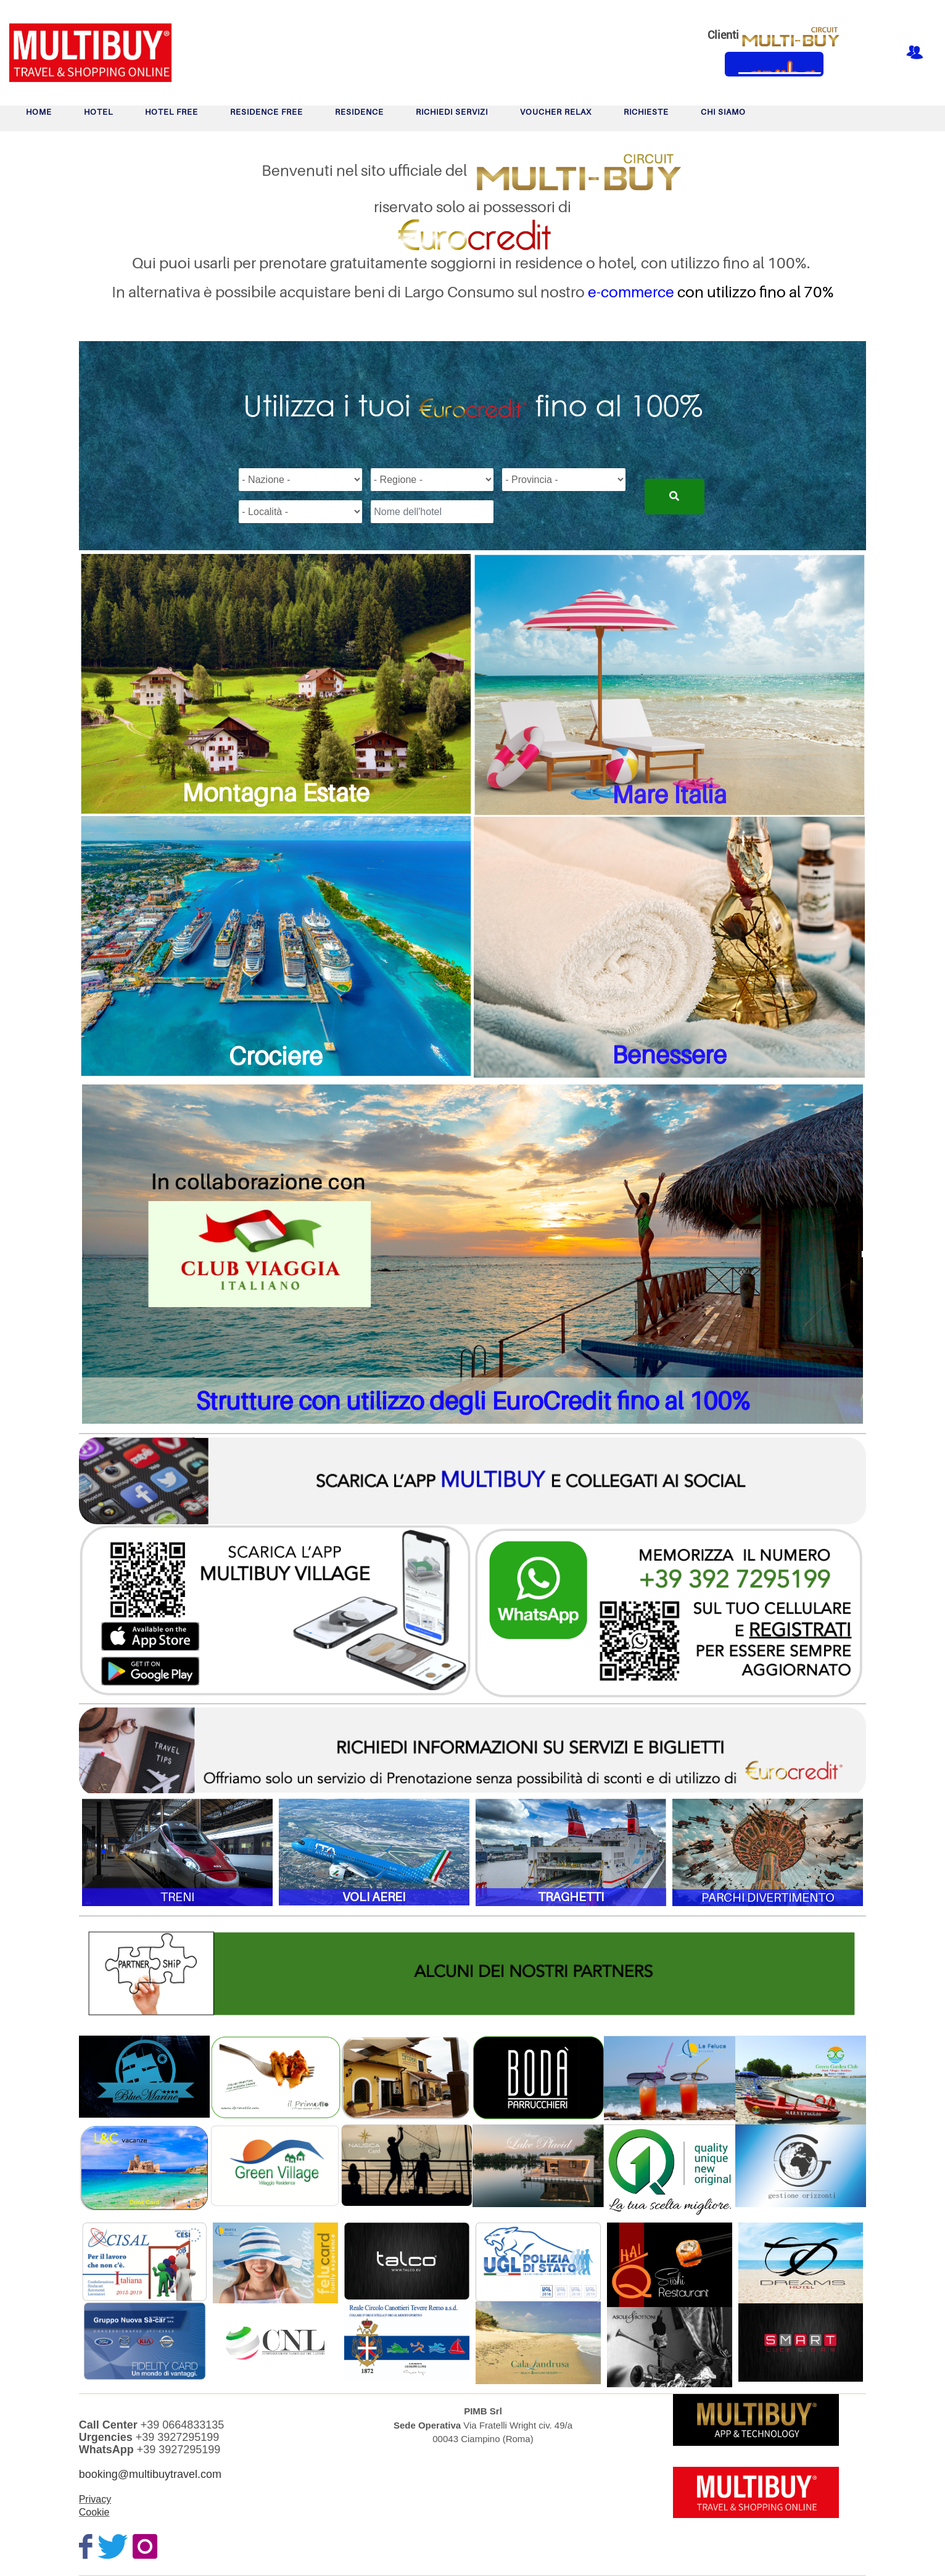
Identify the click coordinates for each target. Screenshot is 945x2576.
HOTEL (98, 112)
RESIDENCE (359, 112)
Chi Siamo (723, 112)
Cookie (94, 2512)
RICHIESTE (646, 112)
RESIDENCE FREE (266, 112)
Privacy (95, 2499)
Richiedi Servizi (452, 112)
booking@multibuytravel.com (150, 2474)
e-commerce (631, 292)
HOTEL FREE (171, 112)
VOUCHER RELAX (556, 112)
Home (39, 112)
